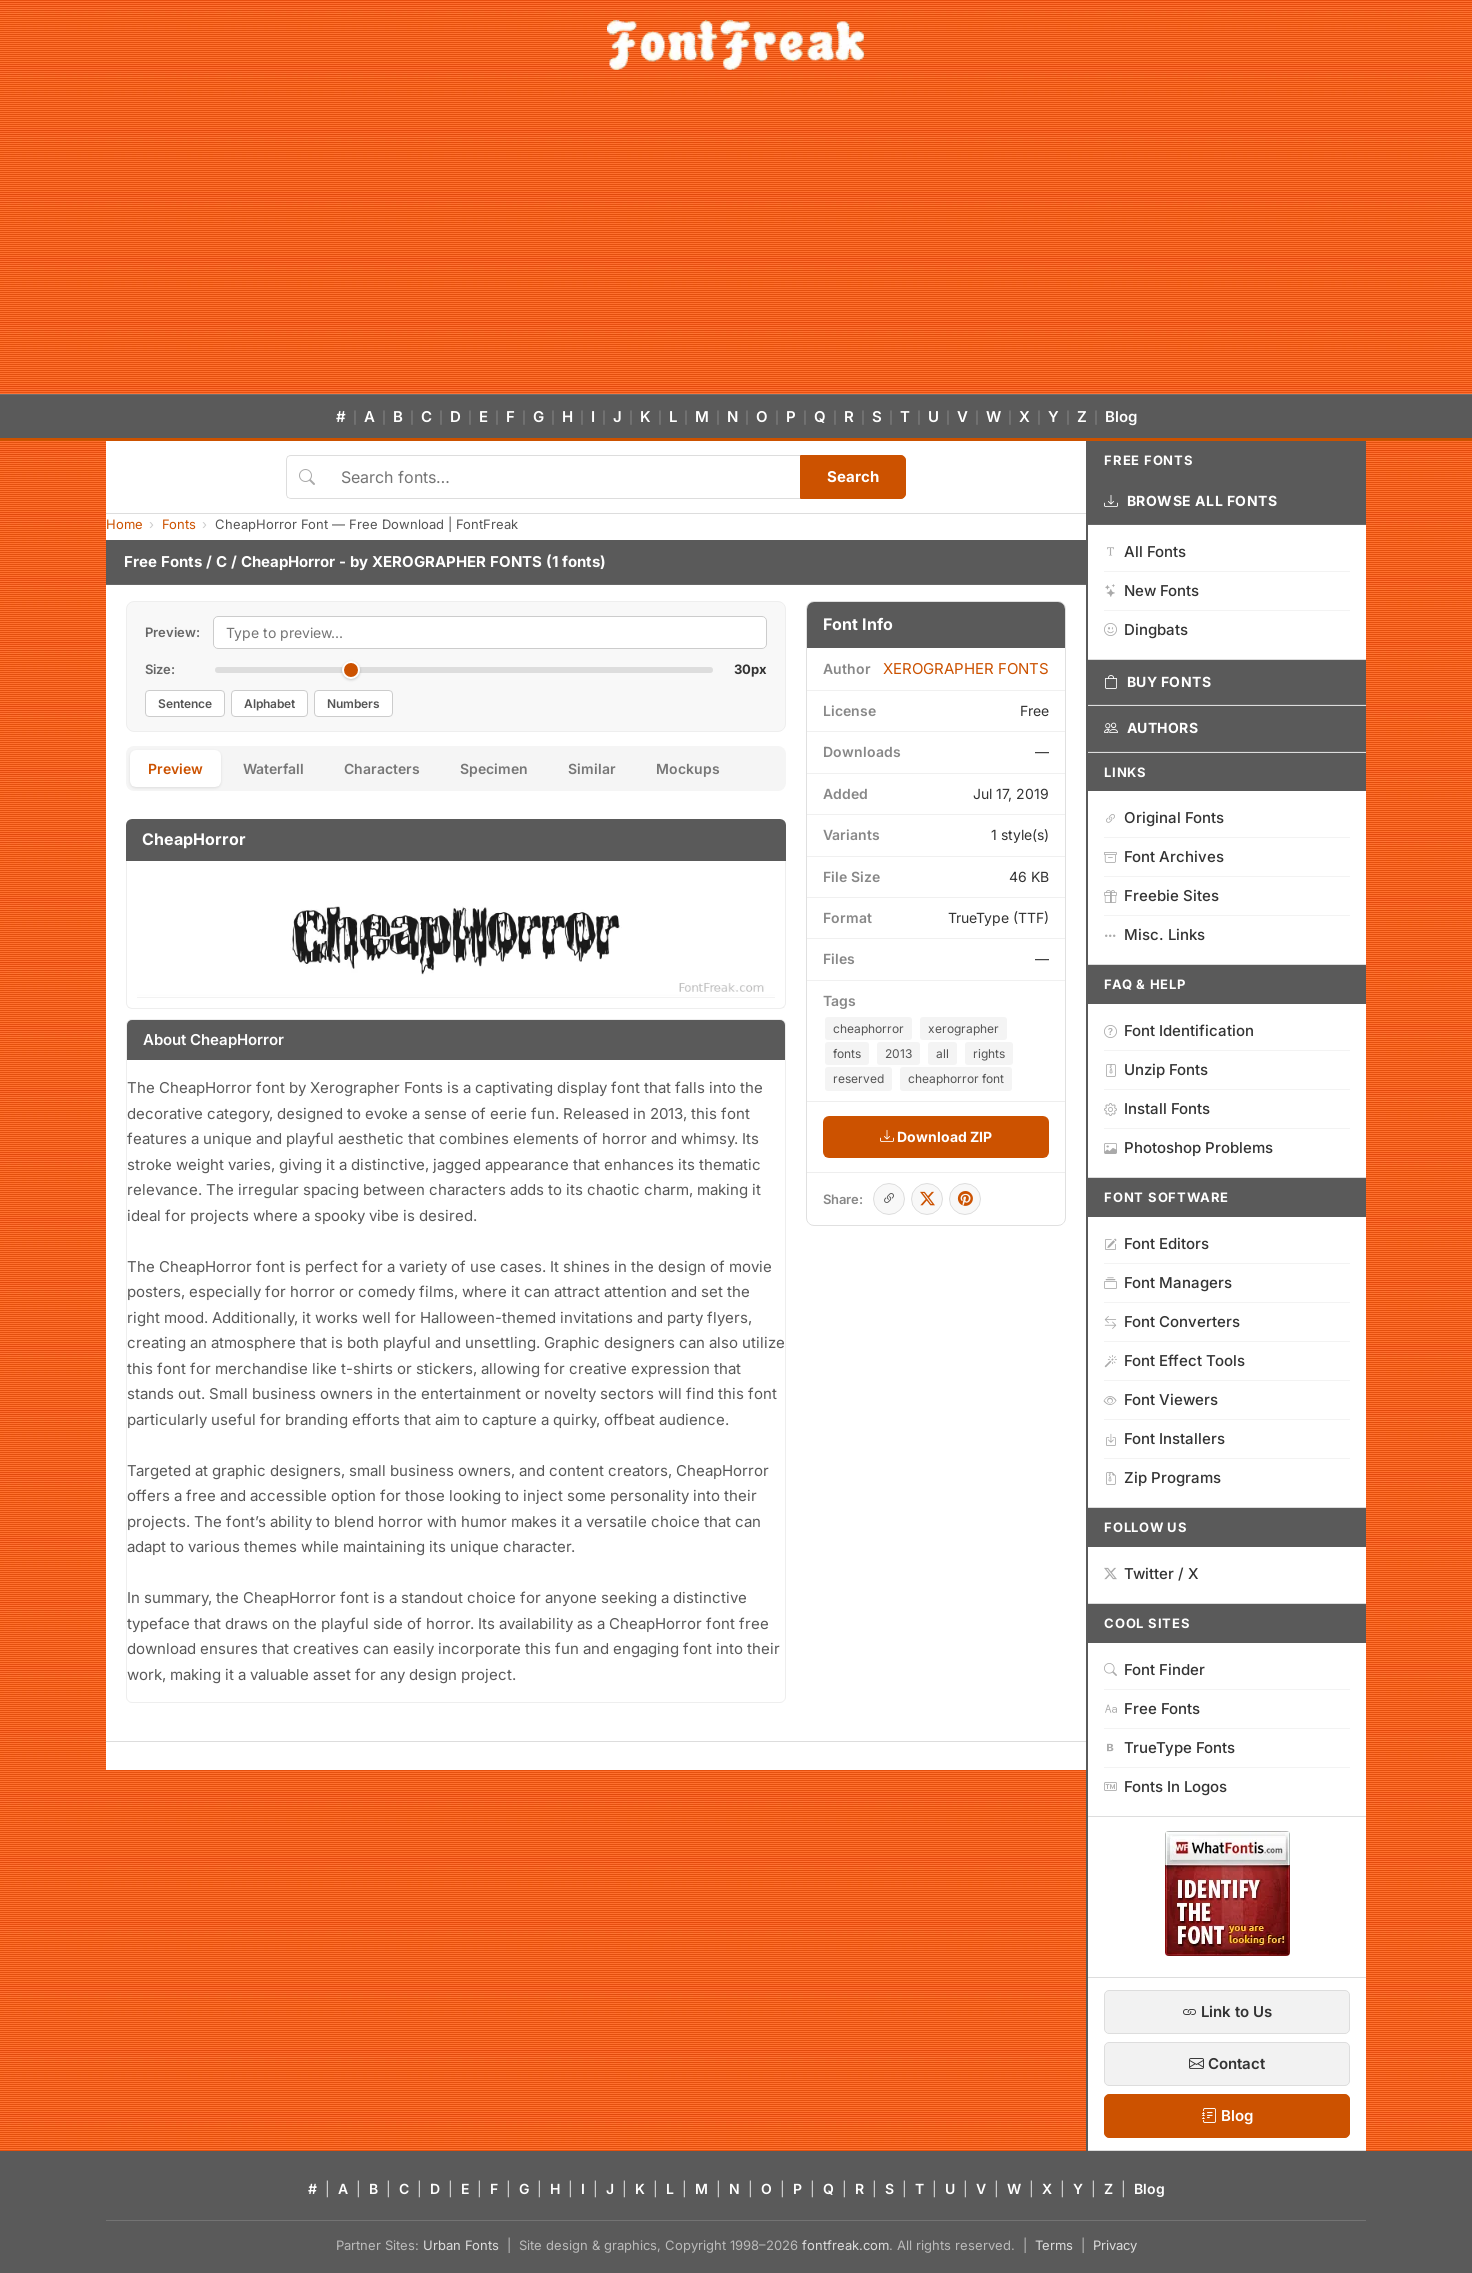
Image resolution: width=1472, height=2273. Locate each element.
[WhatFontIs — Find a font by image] (1227, 1950)
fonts (847, 1053)
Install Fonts (1157, 1108)
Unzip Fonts (1156, 1069)
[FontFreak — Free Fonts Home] (735, 45)
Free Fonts (163, 561)
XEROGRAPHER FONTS (457, 561)
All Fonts (1145, 551)
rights (989, 1053)
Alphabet (269, 703)
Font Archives (1164, 856)
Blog (1121, 416)
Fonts (179, 524)
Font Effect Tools (1174, 1360)
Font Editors (1156, 1243)
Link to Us (1227, 2011)
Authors (1151, 728)
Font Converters (1172, 1321)
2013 (898, 1053)
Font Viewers (1161, 1399)
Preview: (172, 632)
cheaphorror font (956, 1078)
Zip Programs (1162, 1477)
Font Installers (1164, 1438)
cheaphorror (868, 1028)
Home (124, 524)
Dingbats (1146, 629)
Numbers (353, 703)
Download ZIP (936, 1136)
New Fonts (1151, 590)
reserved (858, 1078)
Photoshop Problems (1188, 1147)
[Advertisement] (736, 244)
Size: (160, 669)
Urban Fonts (461, 2245)
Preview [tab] (175, 768)
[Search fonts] (563, 477)
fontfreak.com (845, 2245)
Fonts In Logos (1165, 1786)
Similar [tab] (592, 768)
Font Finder (1154, 1669)
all (942, 1053)
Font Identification (1179, 1030)
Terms (1054, 2245)
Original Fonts (1164, 817)
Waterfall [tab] (273, 768)
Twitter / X (1151, 1573)
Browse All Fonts (1191, 501)
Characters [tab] (382, 768)
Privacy (1115, 2245)
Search (853, 476)
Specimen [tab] (494, 768)
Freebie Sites (1161, 895)
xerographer (963, 1028)
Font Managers (1168, 1282)
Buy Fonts (1158, 682)
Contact (1227, 2063)
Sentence (185, 703)
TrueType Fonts (1169, 1747)
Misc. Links (1154, 934)
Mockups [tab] (688, 768)
